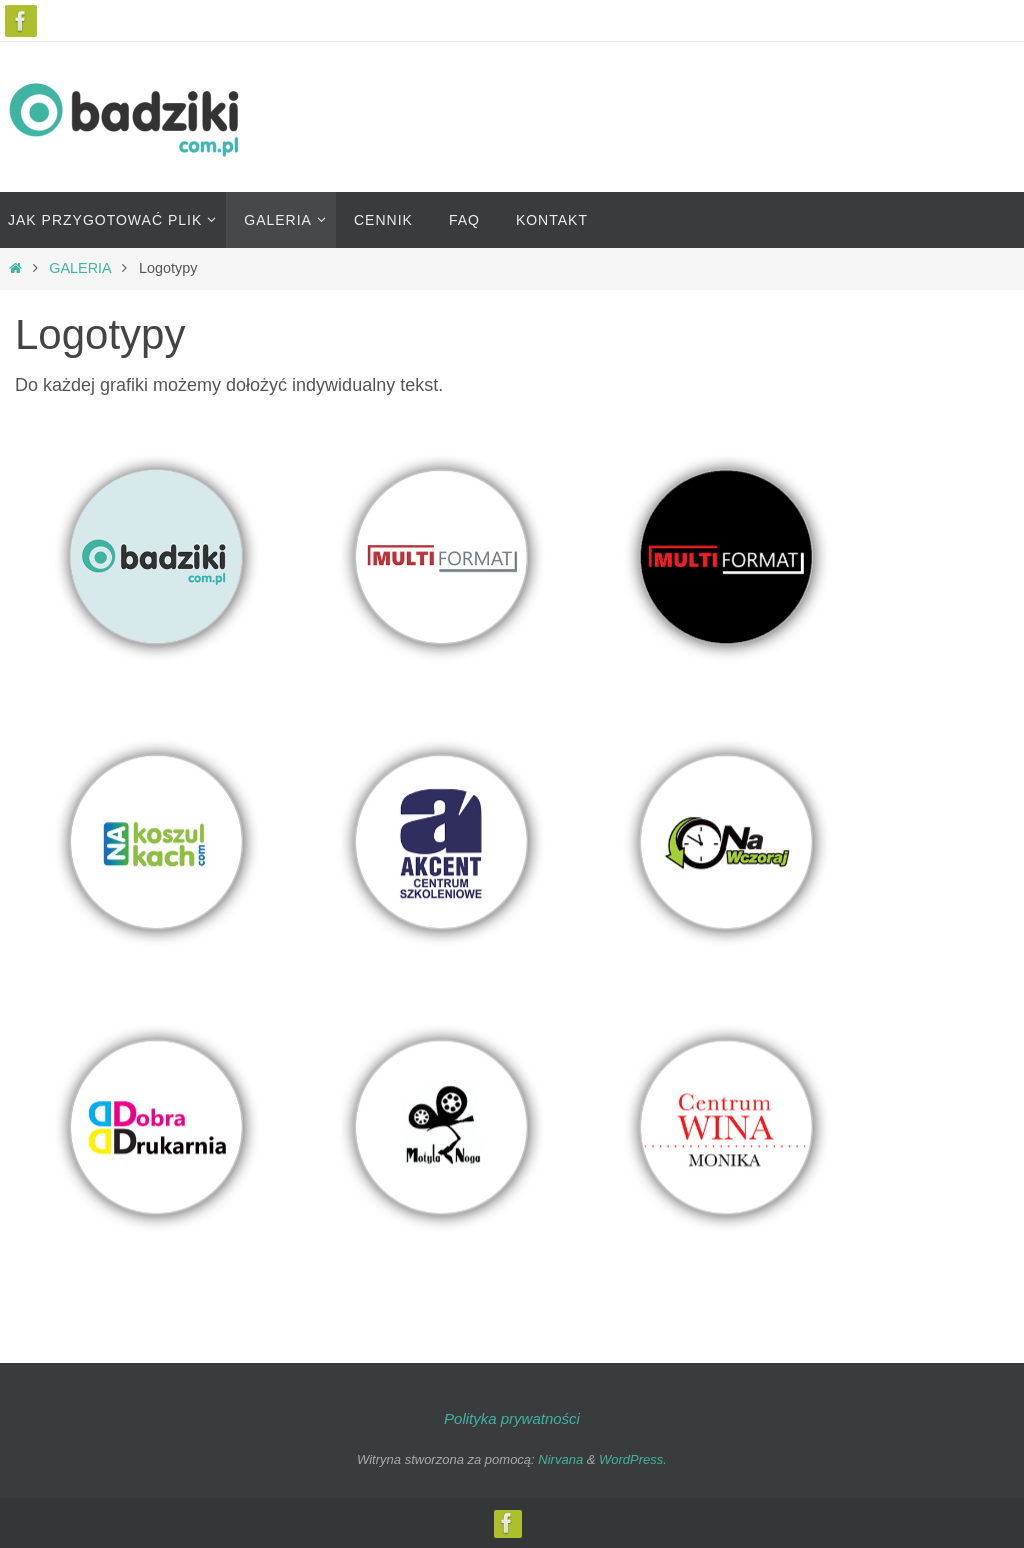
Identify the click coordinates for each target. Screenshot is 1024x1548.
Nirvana (560, 1459)
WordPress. (633, 1459)
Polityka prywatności (512, 1418)
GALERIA (80, 268)
